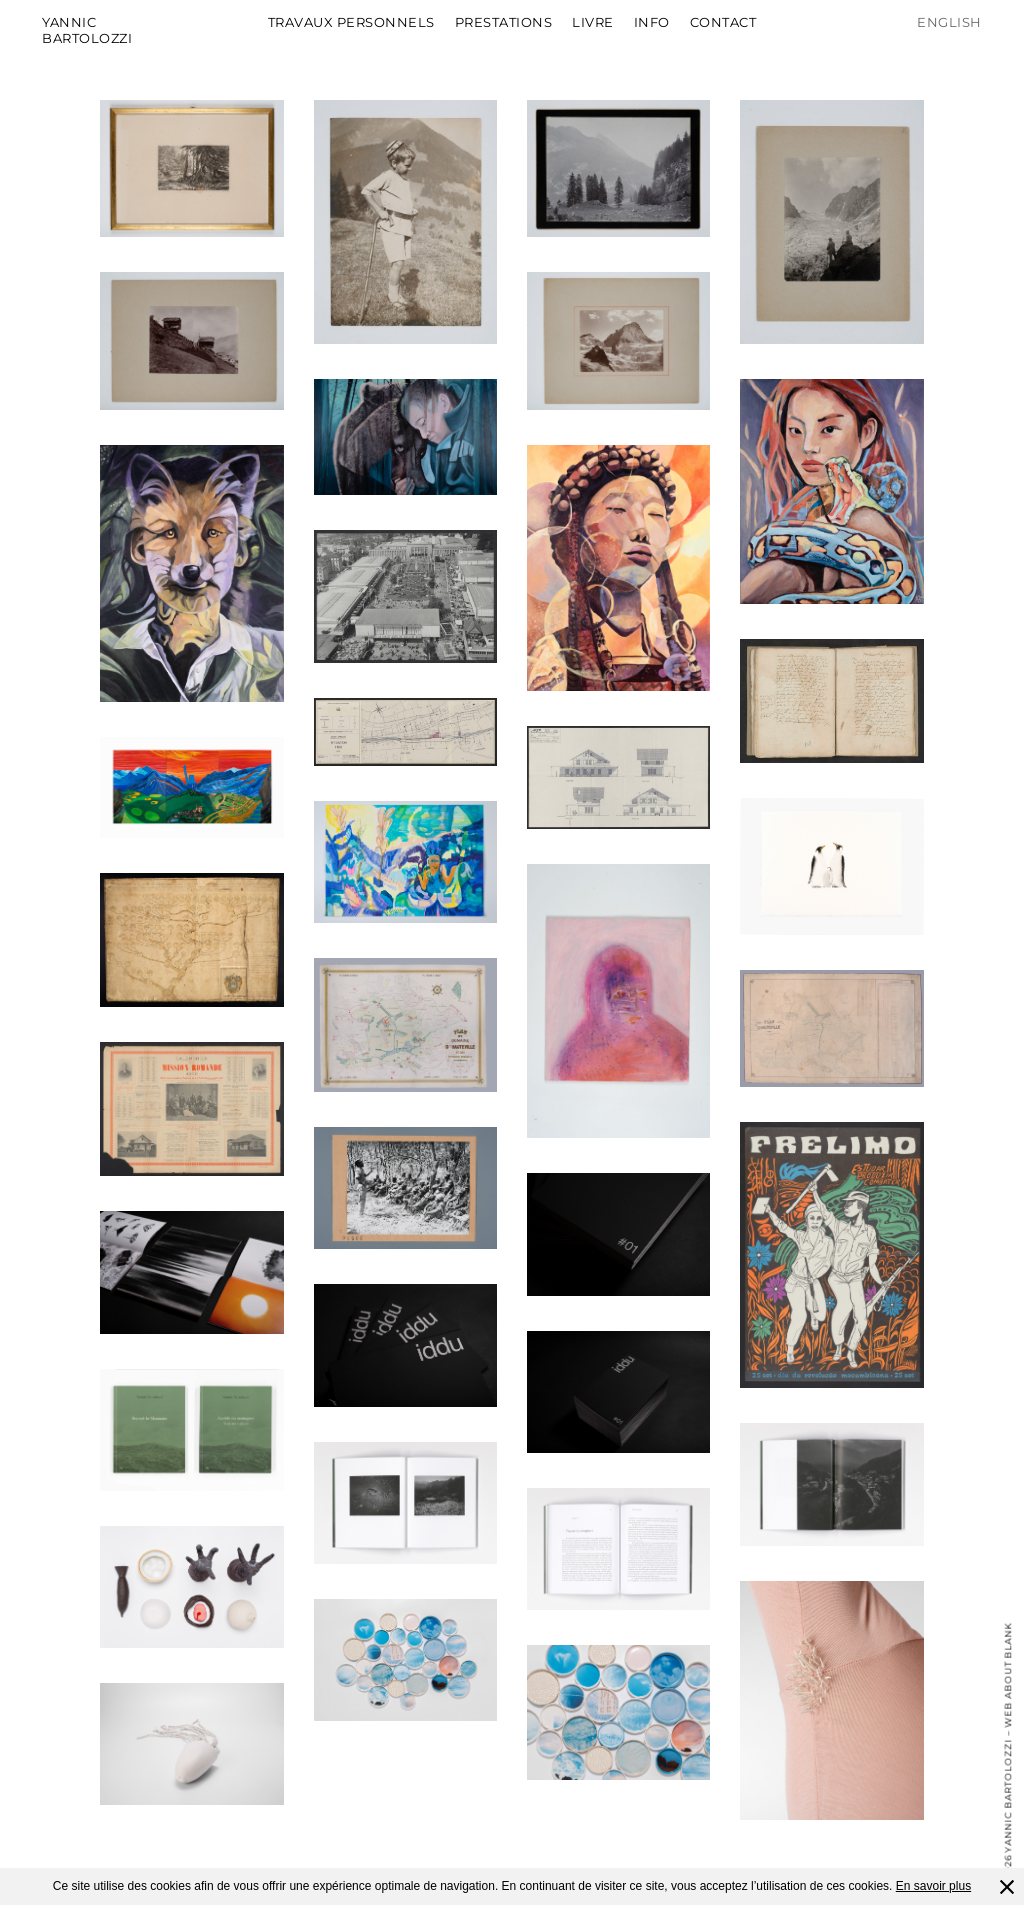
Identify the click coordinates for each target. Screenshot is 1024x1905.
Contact (723, 22)
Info (652, 22)
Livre (593, 22)
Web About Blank (1007, 1674)
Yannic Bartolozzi (87, 30)
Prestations (504, 22)
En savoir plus (933, 1886)
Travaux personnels (351, 22)
